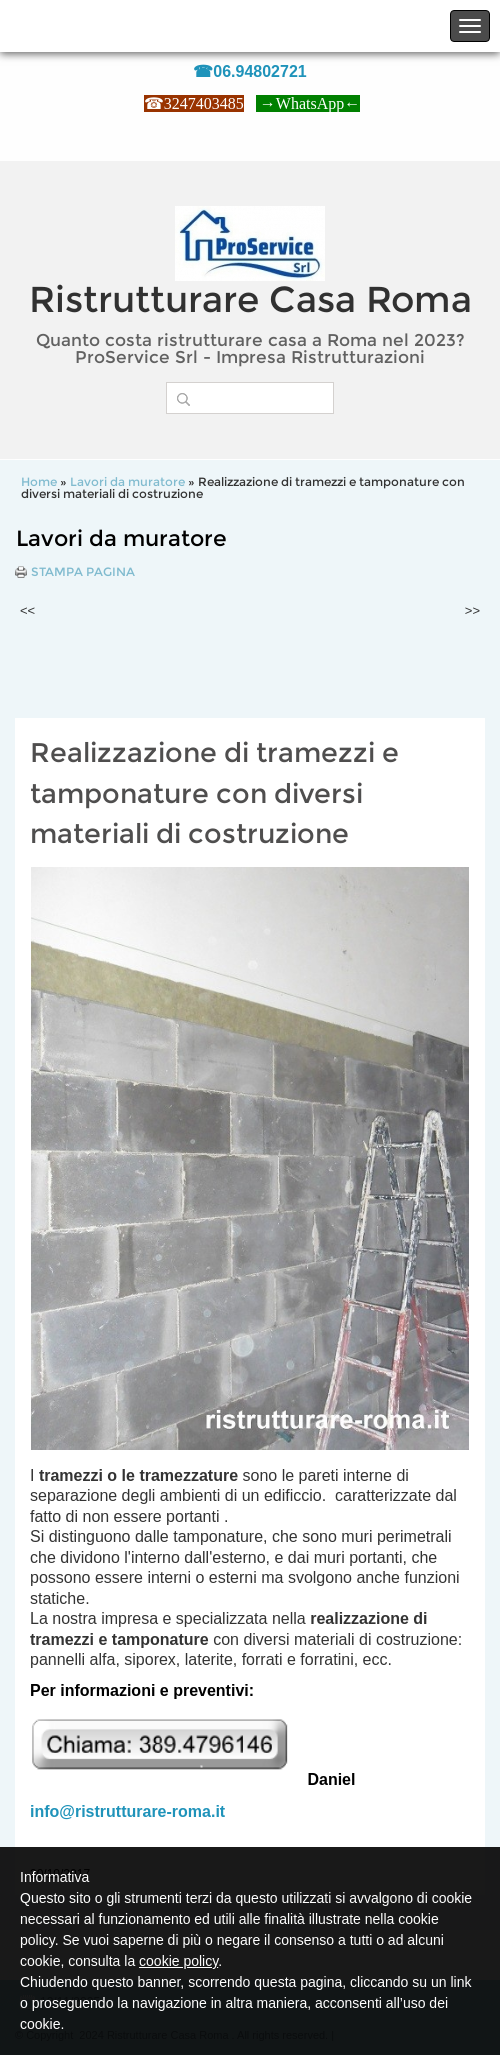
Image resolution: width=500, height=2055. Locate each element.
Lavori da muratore (127, 481)
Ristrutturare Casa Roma (250, 299)
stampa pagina (83, 572)
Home (39, 481)
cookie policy (178, 1961)
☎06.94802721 (249, 71)
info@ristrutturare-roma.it (127, 1811)
